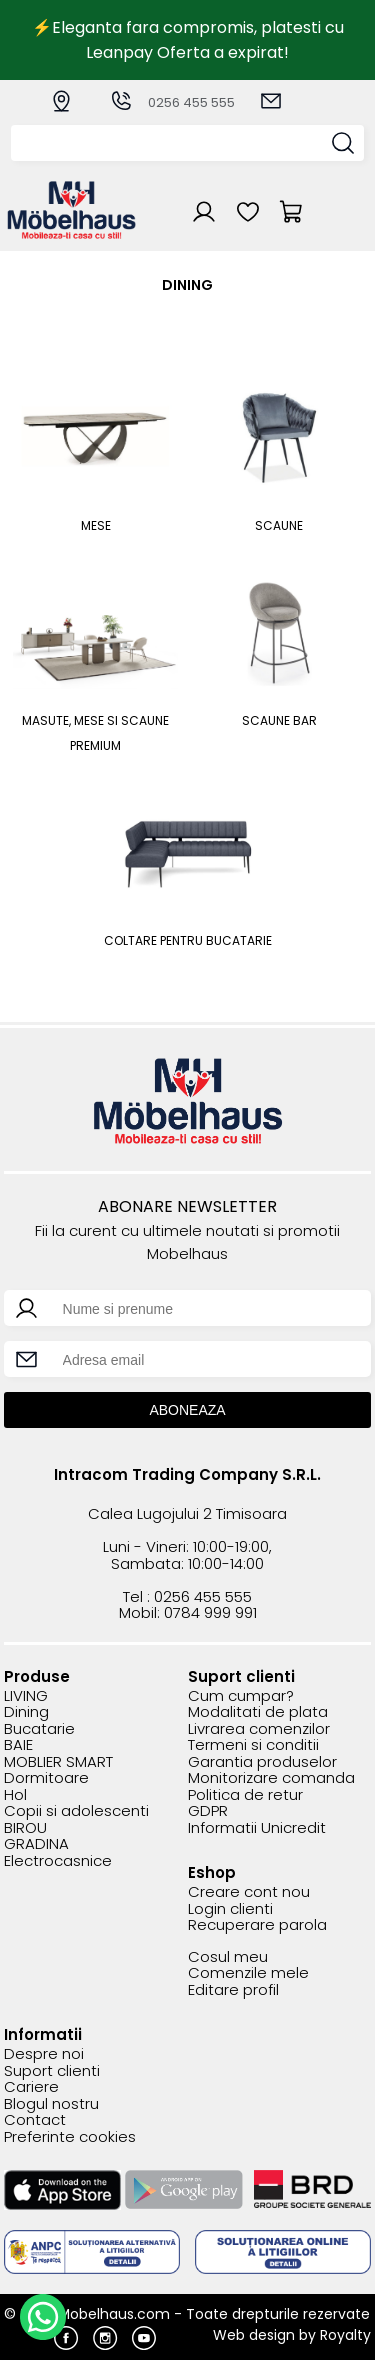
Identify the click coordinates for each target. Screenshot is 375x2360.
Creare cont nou (249, 1892)
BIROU (25, 1828)
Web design (254, 2335)
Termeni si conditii (253, 1745)
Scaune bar (279, 720)
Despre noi (44, 2054)
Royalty (345, 2335)
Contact (35, 2120)
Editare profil (233, 1990)
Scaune (279, 525)
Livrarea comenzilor (259, 1729)
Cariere (31, 2087)
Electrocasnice (58, 1861)
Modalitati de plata (258, 1712)
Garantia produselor (262, 1762)
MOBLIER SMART (58, 1762)
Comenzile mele (248, 1973)
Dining (26, 1712)
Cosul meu (228, 1957)
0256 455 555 (172, 102)
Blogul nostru (51, 2104)
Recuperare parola (257, 1925)
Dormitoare (46, 1778)
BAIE (18, 1745)
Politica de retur (245, 1795)
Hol (15, 1795)
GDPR (208, 1811)
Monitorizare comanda (271, 1778)
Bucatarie (39, 1729)
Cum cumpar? (241, 1696)
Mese (96, 525)
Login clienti (230, 1909)
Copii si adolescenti (76, 1811)
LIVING (26, 1696)
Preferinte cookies (70, 2137)
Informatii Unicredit (257, 1828)
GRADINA (36, 1844)
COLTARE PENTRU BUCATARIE (188, 940)
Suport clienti (52, 2071)
